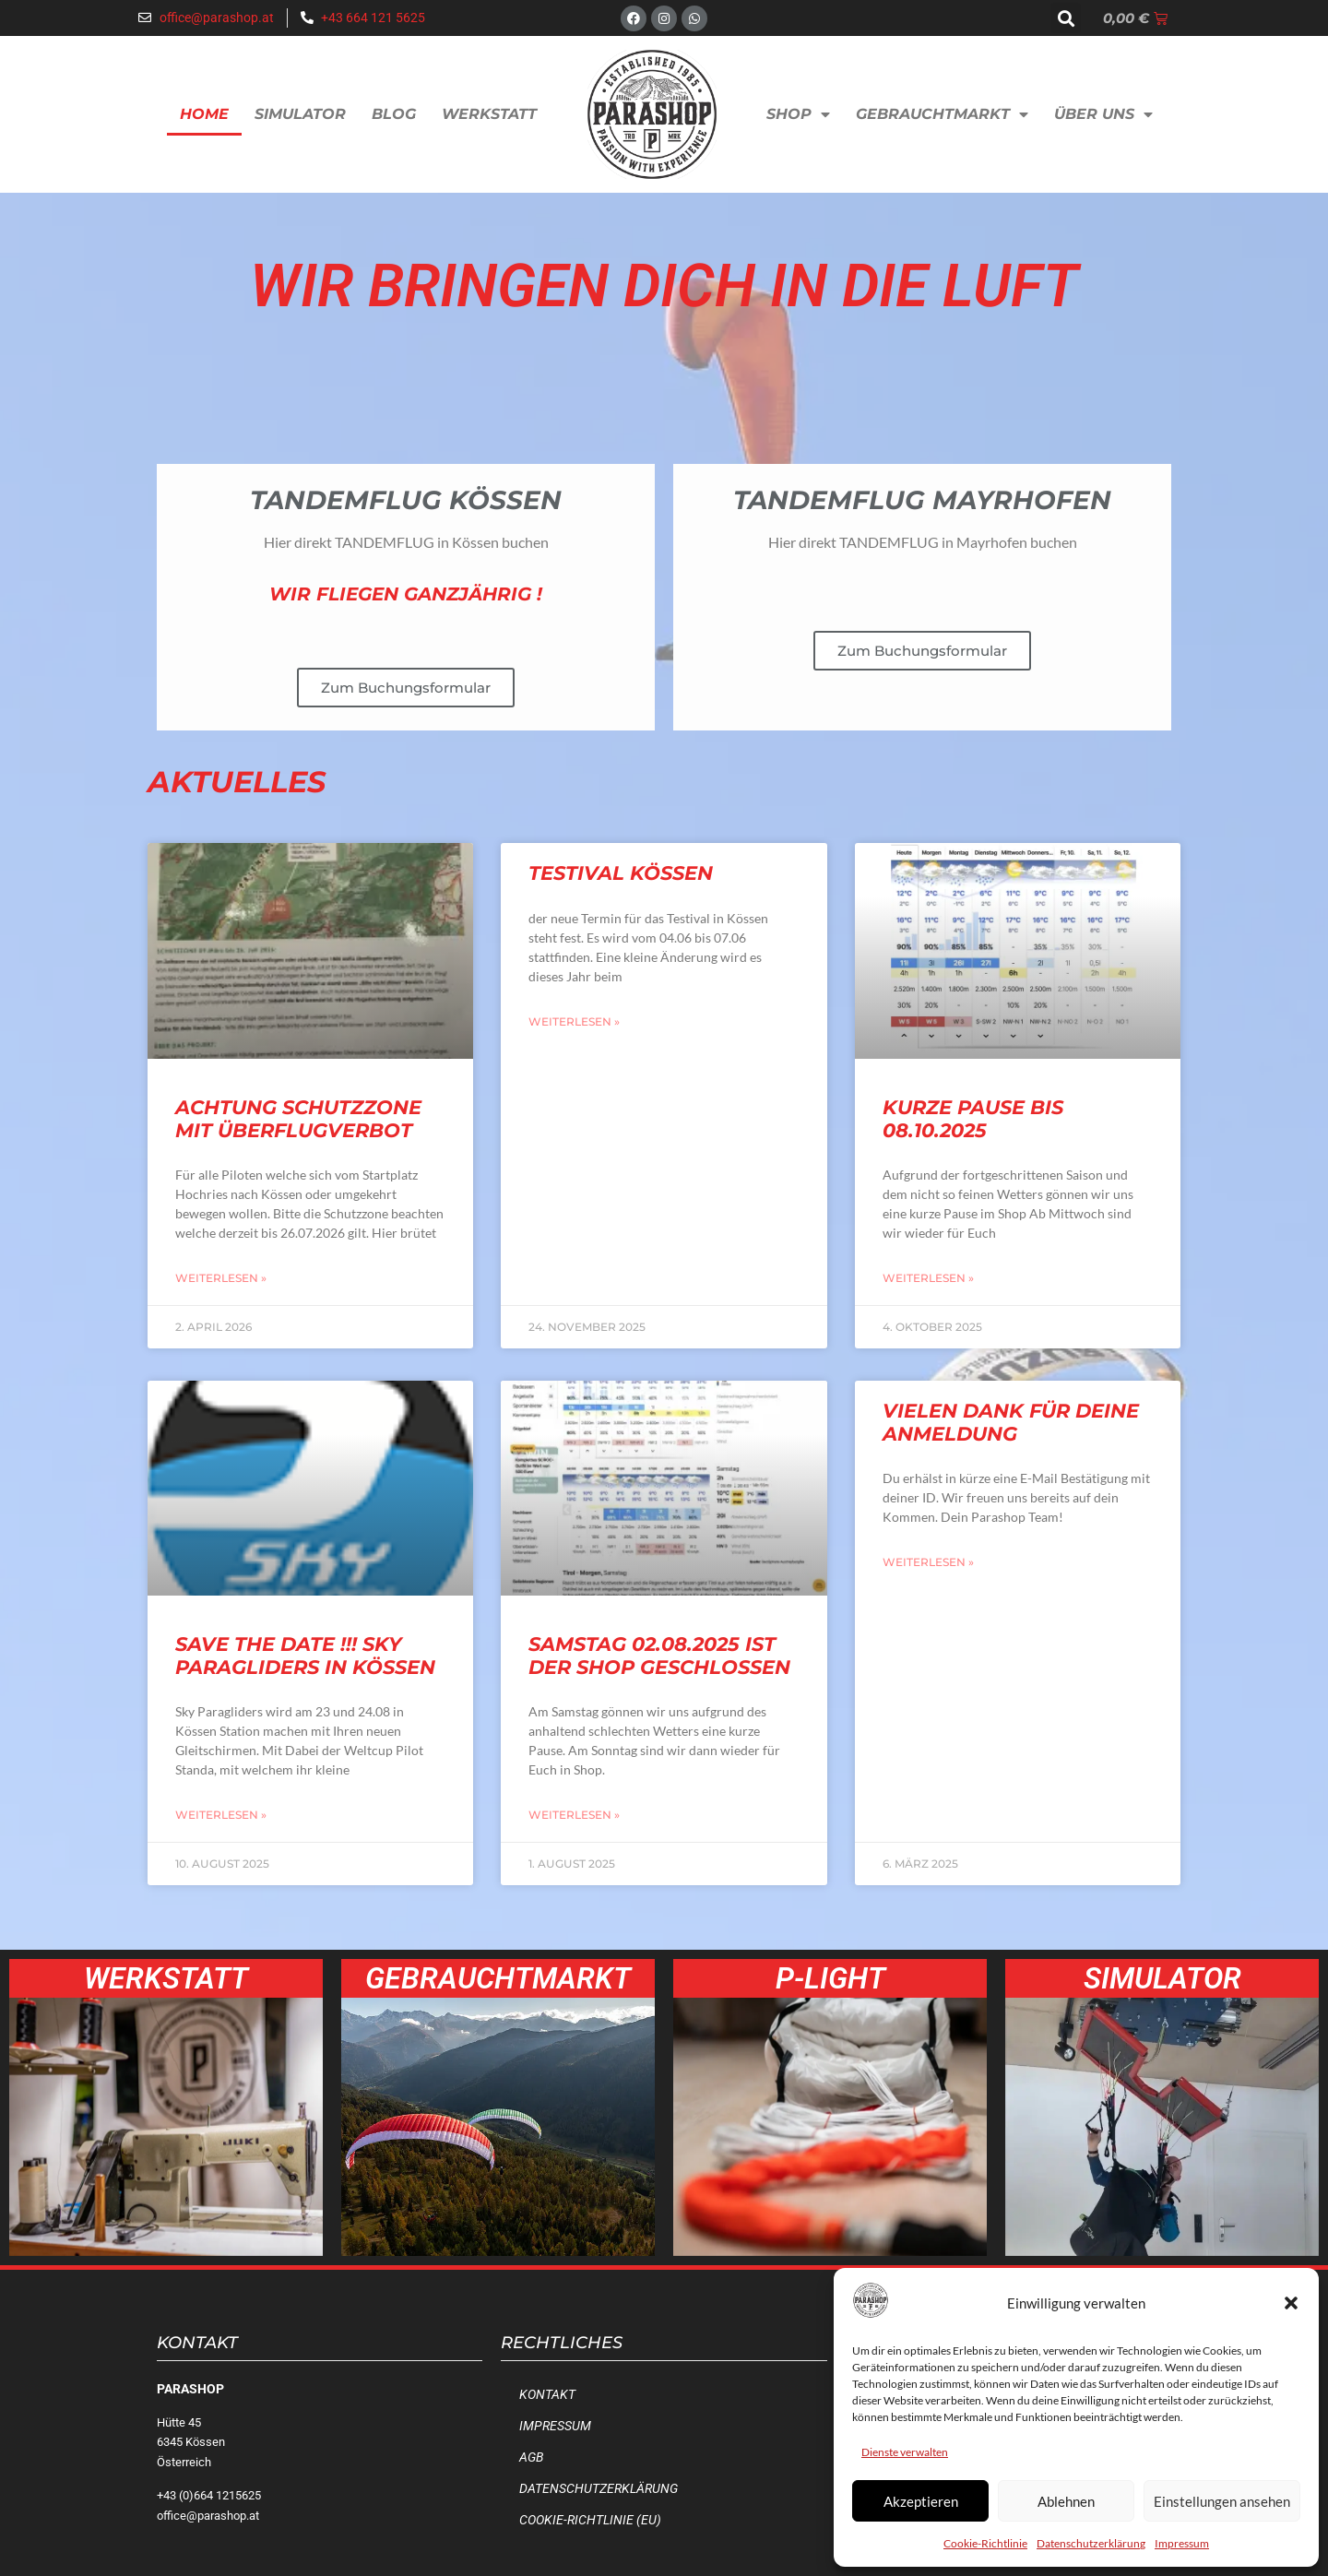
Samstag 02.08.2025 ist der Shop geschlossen (659, 1655)
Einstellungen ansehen (1222, 2501)
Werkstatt (489, 114)
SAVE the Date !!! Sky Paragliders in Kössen (305, 1655)
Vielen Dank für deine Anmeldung (1011, 1422)
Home (204, 114)
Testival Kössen (620, 872)
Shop (798, 114)
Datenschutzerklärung (1091, 2543)
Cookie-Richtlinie (985, 2543)
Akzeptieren (920, 2501)
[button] (1291, 2303)
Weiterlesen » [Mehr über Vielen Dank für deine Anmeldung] (928, 1562)
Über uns (1103, 114)
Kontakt (547, 2395)
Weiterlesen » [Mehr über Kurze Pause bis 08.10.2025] (928, 1278)
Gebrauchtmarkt (942, 114)
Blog (394, 114)
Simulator (300, 114)
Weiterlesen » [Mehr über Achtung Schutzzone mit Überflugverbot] (221, 1278)
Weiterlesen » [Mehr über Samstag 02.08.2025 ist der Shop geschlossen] (574, 1815)
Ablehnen (1066, 2501)
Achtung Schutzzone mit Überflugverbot (298, 1119)
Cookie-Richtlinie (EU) (590, 2520)
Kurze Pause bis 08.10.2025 (973, 1119)
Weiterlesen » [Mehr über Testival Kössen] (574, 1021)
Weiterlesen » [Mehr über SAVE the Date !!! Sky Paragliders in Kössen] (221, 1815)
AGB (531, 2457)
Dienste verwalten (904, 2452)
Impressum (1182, 2543)
